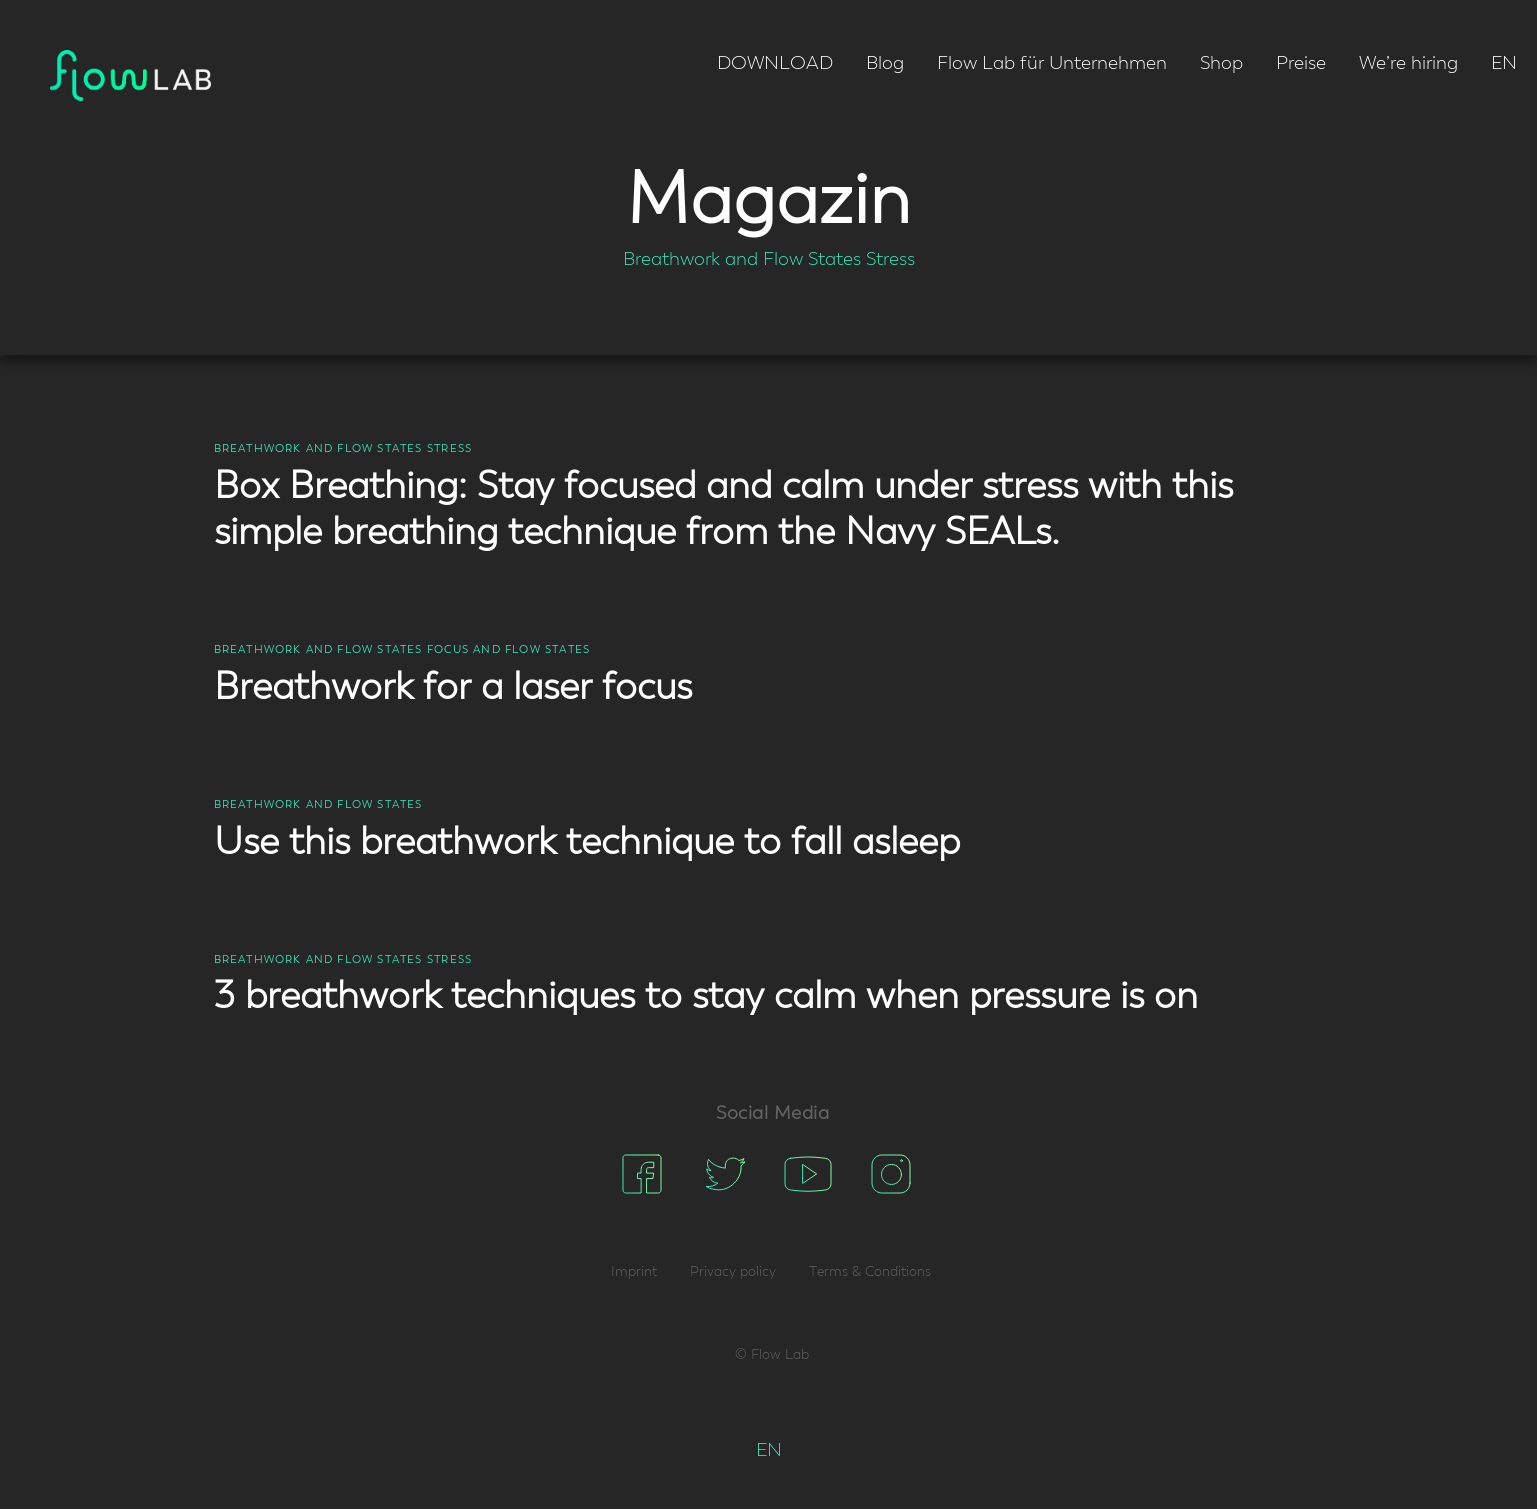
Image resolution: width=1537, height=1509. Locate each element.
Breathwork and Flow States (742, 259)
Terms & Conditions (870, 1272)
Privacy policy (733, 1272)
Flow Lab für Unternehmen (1052, 63)
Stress (890, 259)
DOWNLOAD (775, 63)
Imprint (634, 1272)
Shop (1221, 63)
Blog (885, 63)
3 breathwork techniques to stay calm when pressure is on (706, 997)
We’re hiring (1408, 63)
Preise (1301, 63)
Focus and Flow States (508, 649)
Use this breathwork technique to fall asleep (587, 843)
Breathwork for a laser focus (453, 688)
